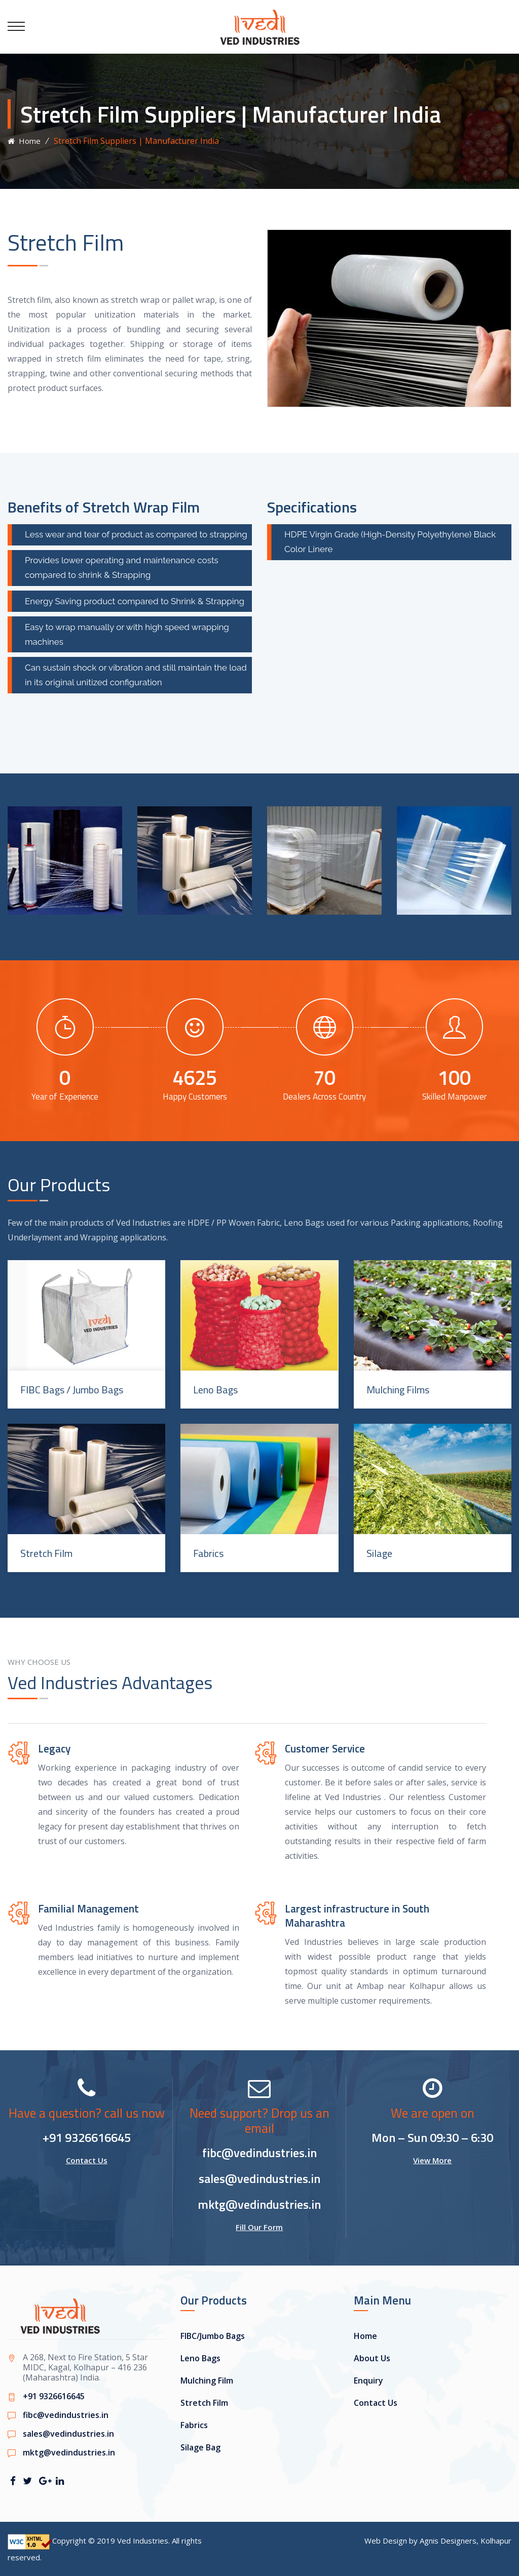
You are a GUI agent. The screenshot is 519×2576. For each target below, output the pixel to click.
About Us (372, 2358)
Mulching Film (206, 2380)
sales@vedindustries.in (259, 2178)
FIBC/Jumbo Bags (212, 2335)
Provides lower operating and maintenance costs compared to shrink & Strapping (121, 567)
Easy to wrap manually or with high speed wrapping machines (127, 634)
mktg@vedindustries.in (259, 2204)
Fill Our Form (259, 2227)
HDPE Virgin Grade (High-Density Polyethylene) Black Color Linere (390, 541)
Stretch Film (46, 1553)
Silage (379, 1553)
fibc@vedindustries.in (259, 2152)
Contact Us (86, 2160)
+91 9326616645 (87, 2137)
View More (432, 2160)
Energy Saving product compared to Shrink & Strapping (134, 601)
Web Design (385, 2540)
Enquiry (368, 2380)
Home (24, 141)
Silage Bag (200, 2447)
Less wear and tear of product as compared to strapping (136, 534)
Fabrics (208, 1553)
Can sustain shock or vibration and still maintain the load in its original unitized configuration (136, 674)
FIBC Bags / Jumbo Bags (71, 1389)
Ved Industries (142, 2540)
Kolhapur (495, 2540)
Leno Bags (215, 1389)
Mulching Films (397, 1389)
